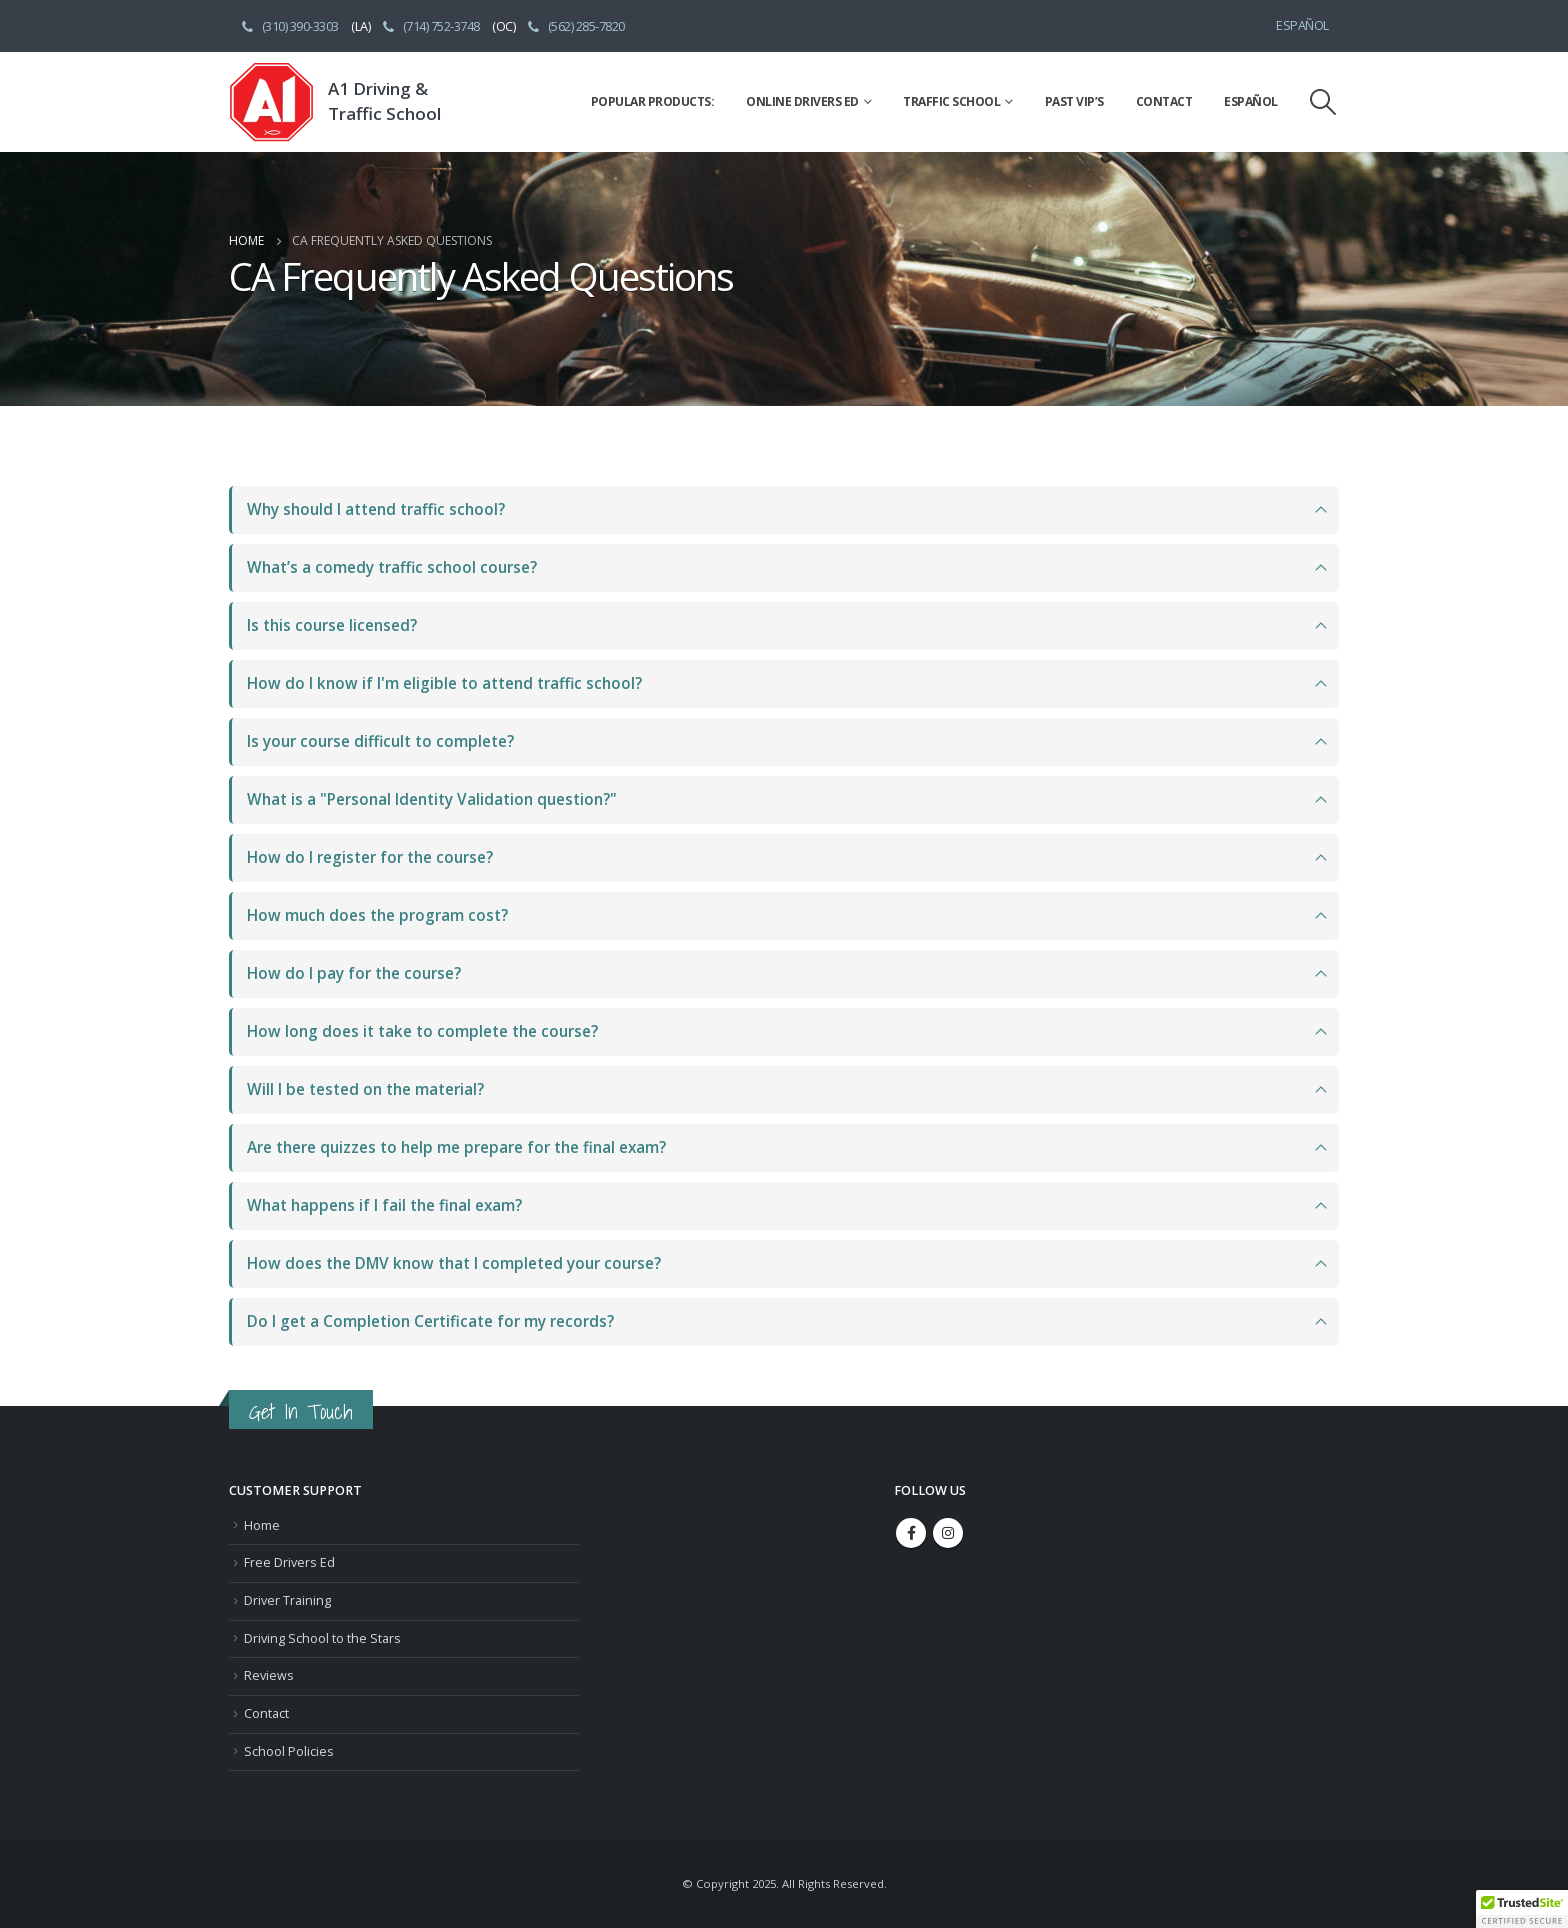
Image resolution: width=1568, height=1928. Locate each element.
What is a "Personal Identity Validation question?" (432, 799)
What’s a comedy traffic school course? (392, 567)
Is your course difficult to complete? (380, 741)
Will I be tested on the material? (365, 1089)
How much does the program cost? (377, 915)
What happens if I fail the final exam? (384, 1205)
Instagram (948, 1533)
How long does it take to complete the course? (422, 1031)
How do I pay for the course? (354, 973)
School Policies (289, 1751)
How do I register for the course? (370, 857)
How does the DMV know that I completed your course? (454, 1263)
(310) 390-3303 (289, 26)
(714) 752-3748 (430, 26)
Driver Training (287, 1600)
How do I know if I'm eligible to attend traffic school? (444, 683)
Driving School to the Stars (322, 1638)
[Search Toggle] (1323, 102)
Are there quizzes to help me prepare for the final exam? (456, 1147)
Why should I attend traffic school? (376, 509)
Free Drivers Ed (289, 1562)
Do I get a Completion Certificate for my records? (430, 1321)
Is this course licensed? (332, 625)
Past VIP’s (1074, 101)
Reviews (269, 1675)
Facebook (911, 1533)
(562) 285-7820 (575, 26)
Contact (1164, 101)
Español (1302, 25)
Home (262, 1525)
